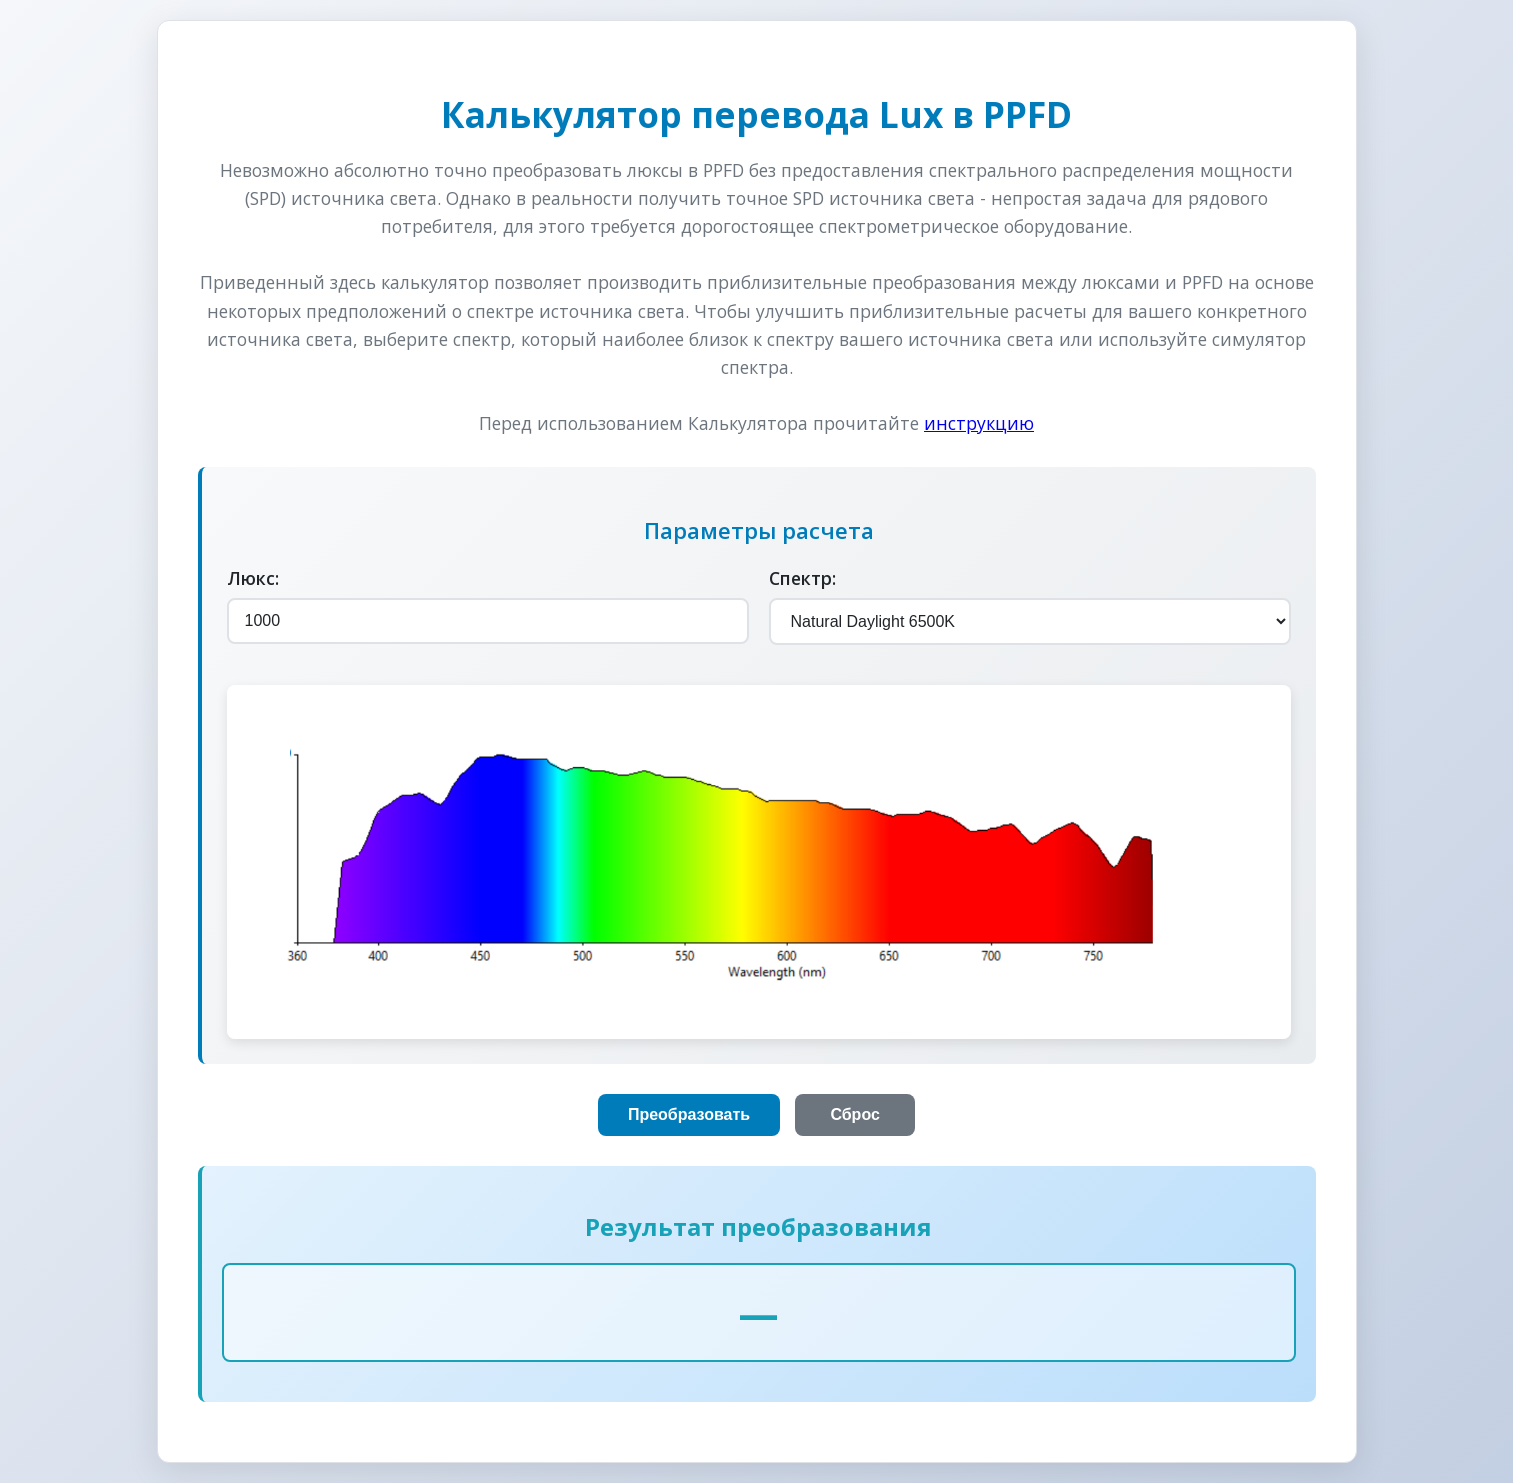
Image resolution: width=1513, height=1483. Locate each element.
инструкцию (979, 423)
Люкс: (253, 578)
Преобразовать (689, 1114)
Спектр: (802, 578)
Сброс (854, 1114)
